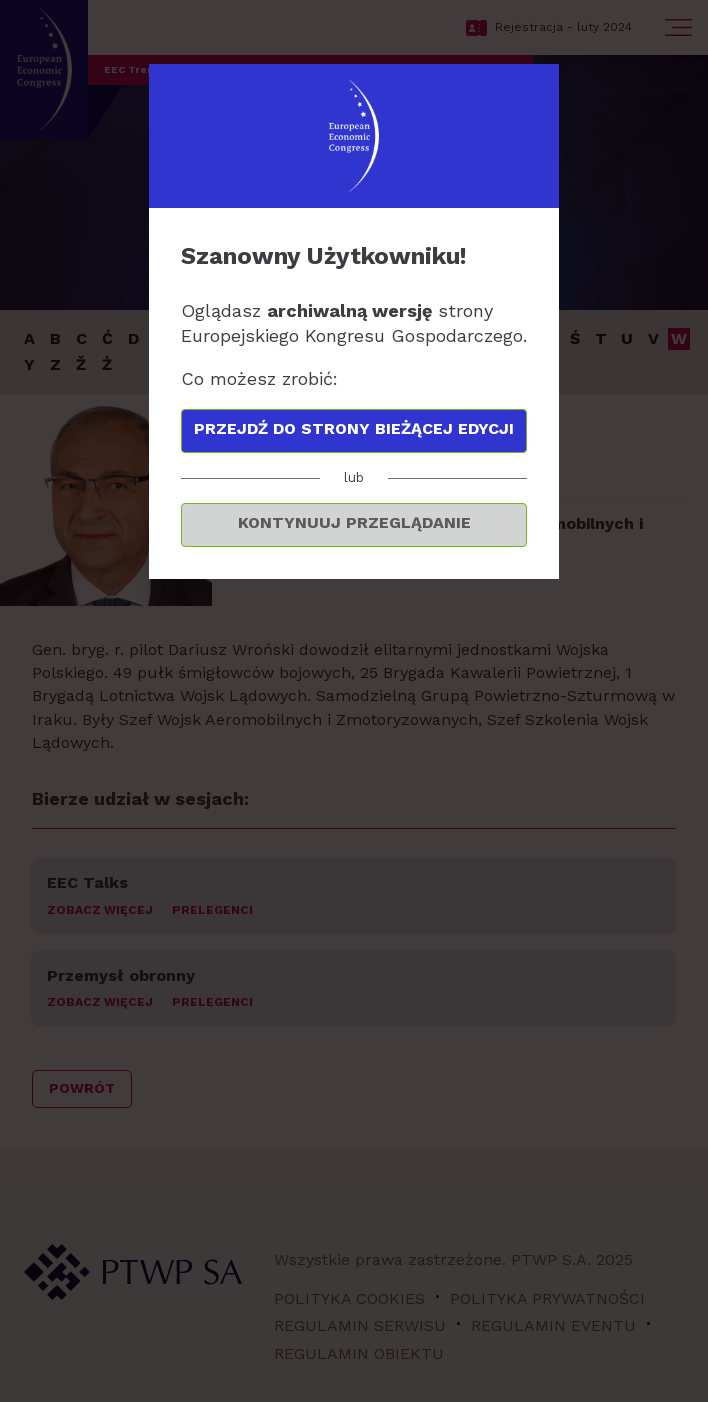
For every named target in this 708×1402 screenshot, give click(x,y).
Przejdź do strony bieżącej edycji (354, 428)
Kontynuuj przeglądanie (354, 522)
